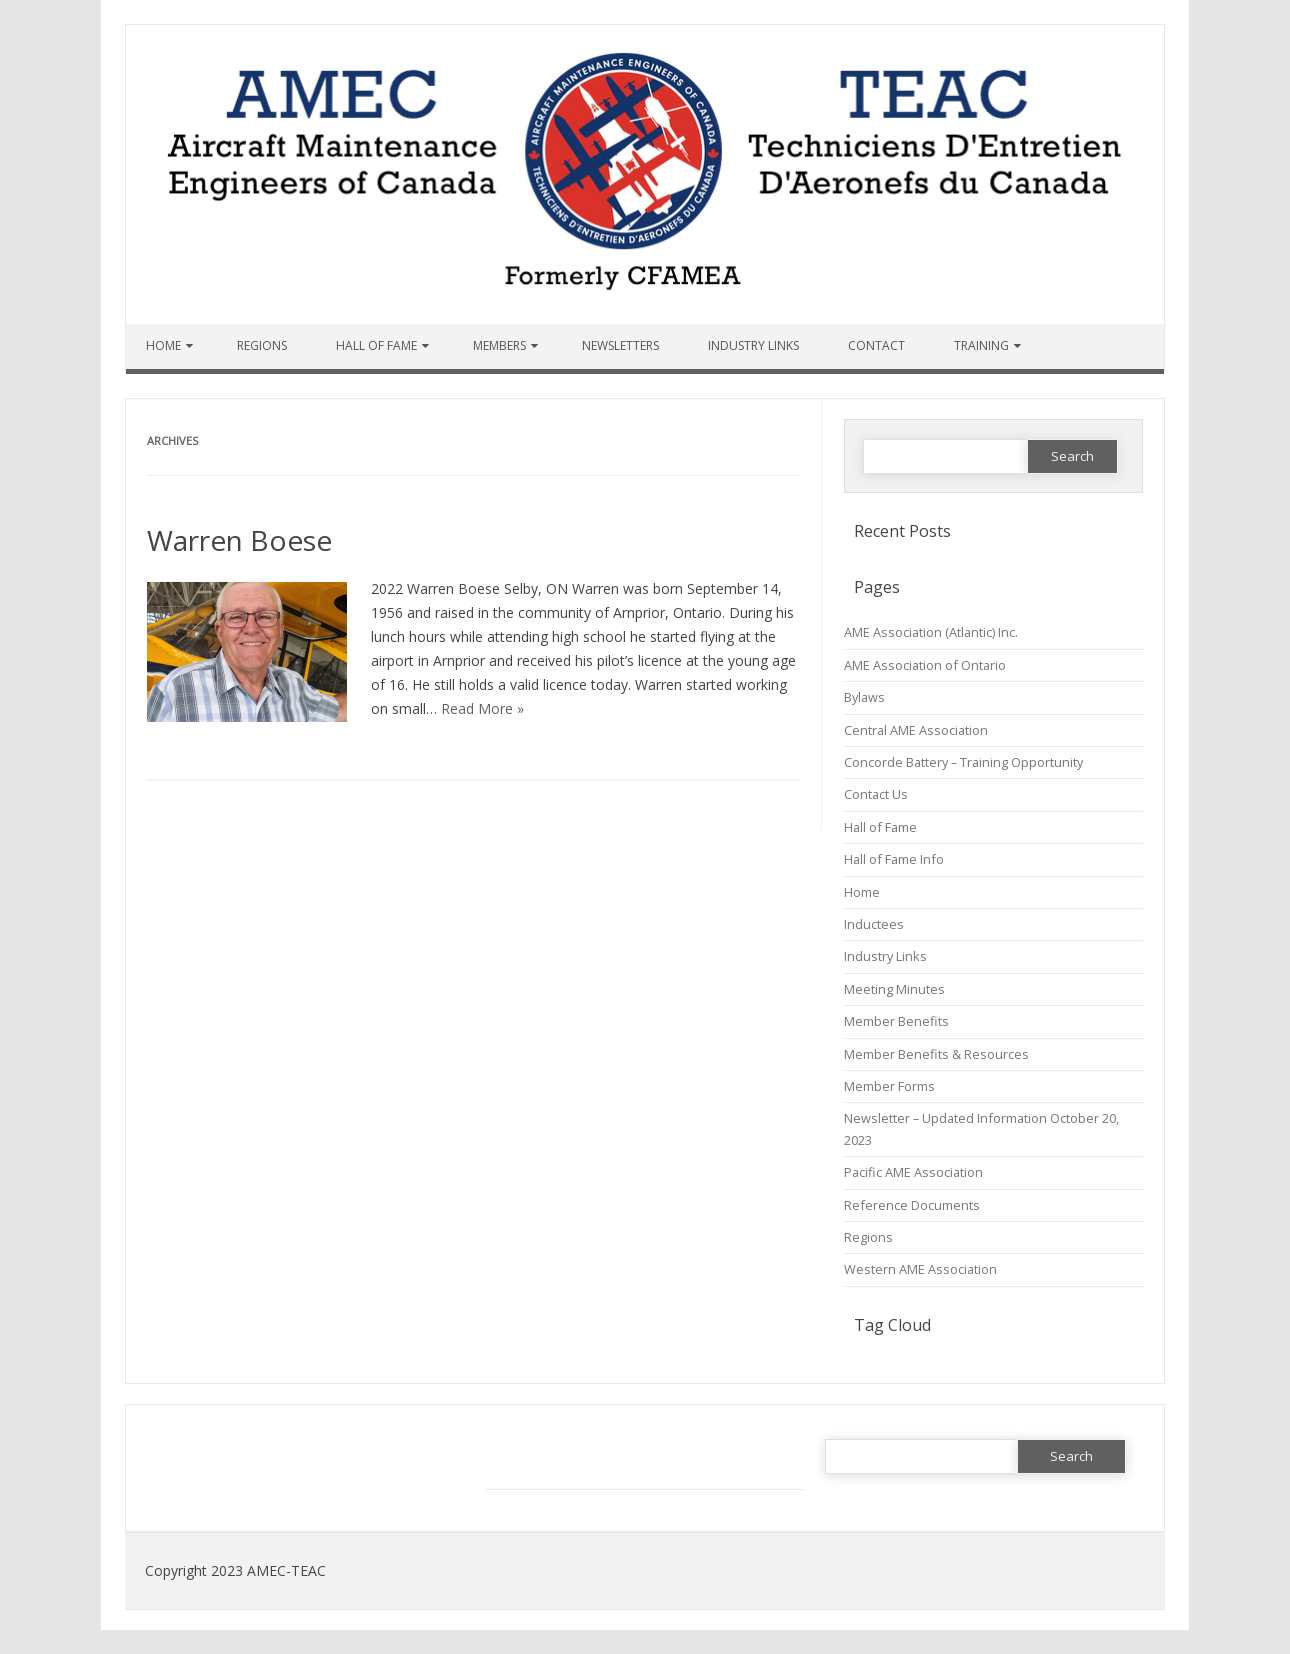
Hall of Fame (376, 345)
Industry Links (753, 345)
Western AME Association (920, 1269)
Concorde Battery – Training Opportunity (963, 762)
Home (163, 345)
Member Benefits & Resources (936, 1054)
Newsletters (620, 345)
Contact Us (876, 794)
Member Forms (889, 1086)
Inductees (874, 924)
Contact (876, 345)
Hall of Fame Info (894, 859)
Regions (262, 345)
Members (499, 345)
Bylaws (864, 697)
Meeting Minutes (894, 989)
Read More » (482, 708)
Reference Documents (912, 1205)
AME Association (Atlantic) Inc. (931, 632)
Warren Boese (239, 540)
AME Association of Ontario (925, 665)
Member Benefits (896, 1021)
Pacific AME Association (913, 1172)
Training (981, 345)
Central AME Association (916, 730)
